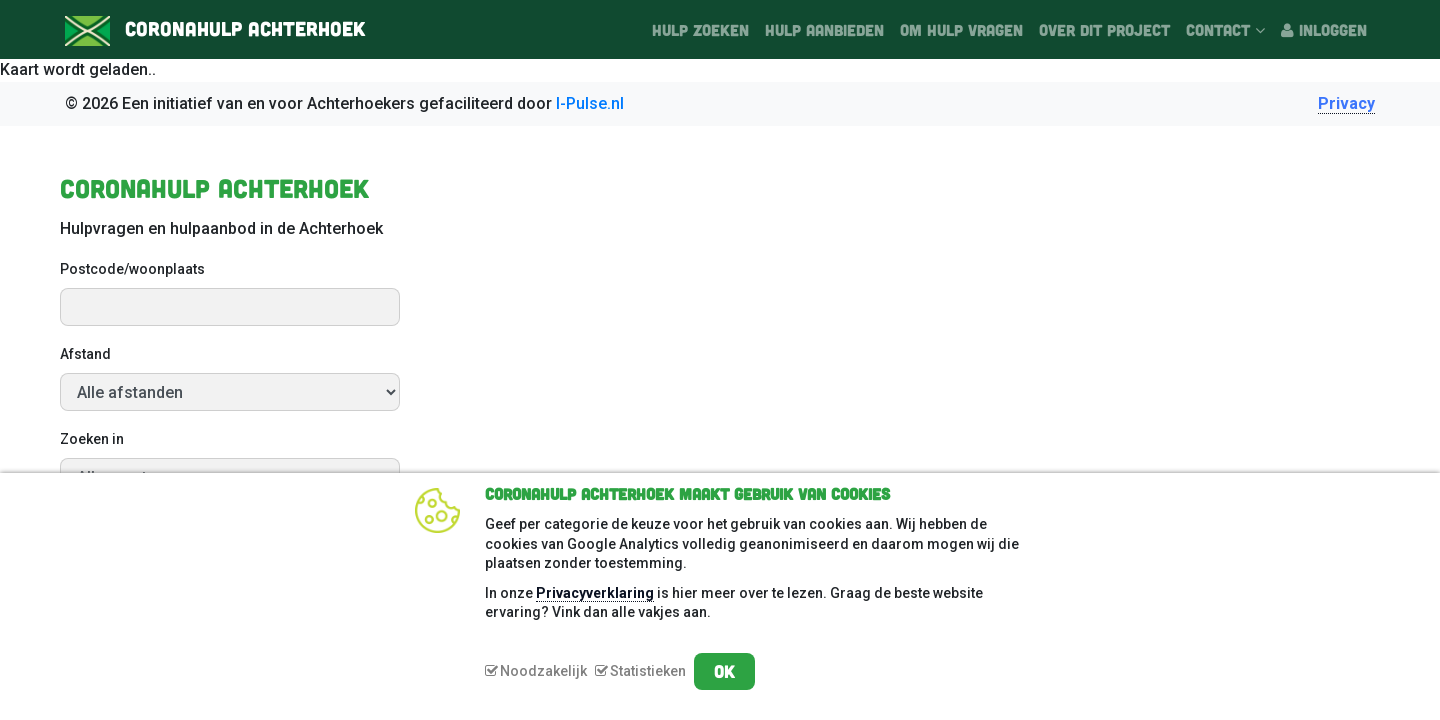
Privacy (1346, 103)
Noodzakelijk (543, 671)
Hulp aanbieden (824, 29)
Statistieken (648, 671)
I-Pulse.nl (590, 103)
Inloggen (1324, 29)
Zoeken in (92, 439)
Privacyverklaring (595, 593)
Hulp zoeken (700, 29)
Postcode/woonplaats (132, 269)
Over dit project (1104, 29)
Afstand (85, 354)
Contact (1225, 29)
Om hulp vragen (961, 29)
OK (724, 671)
